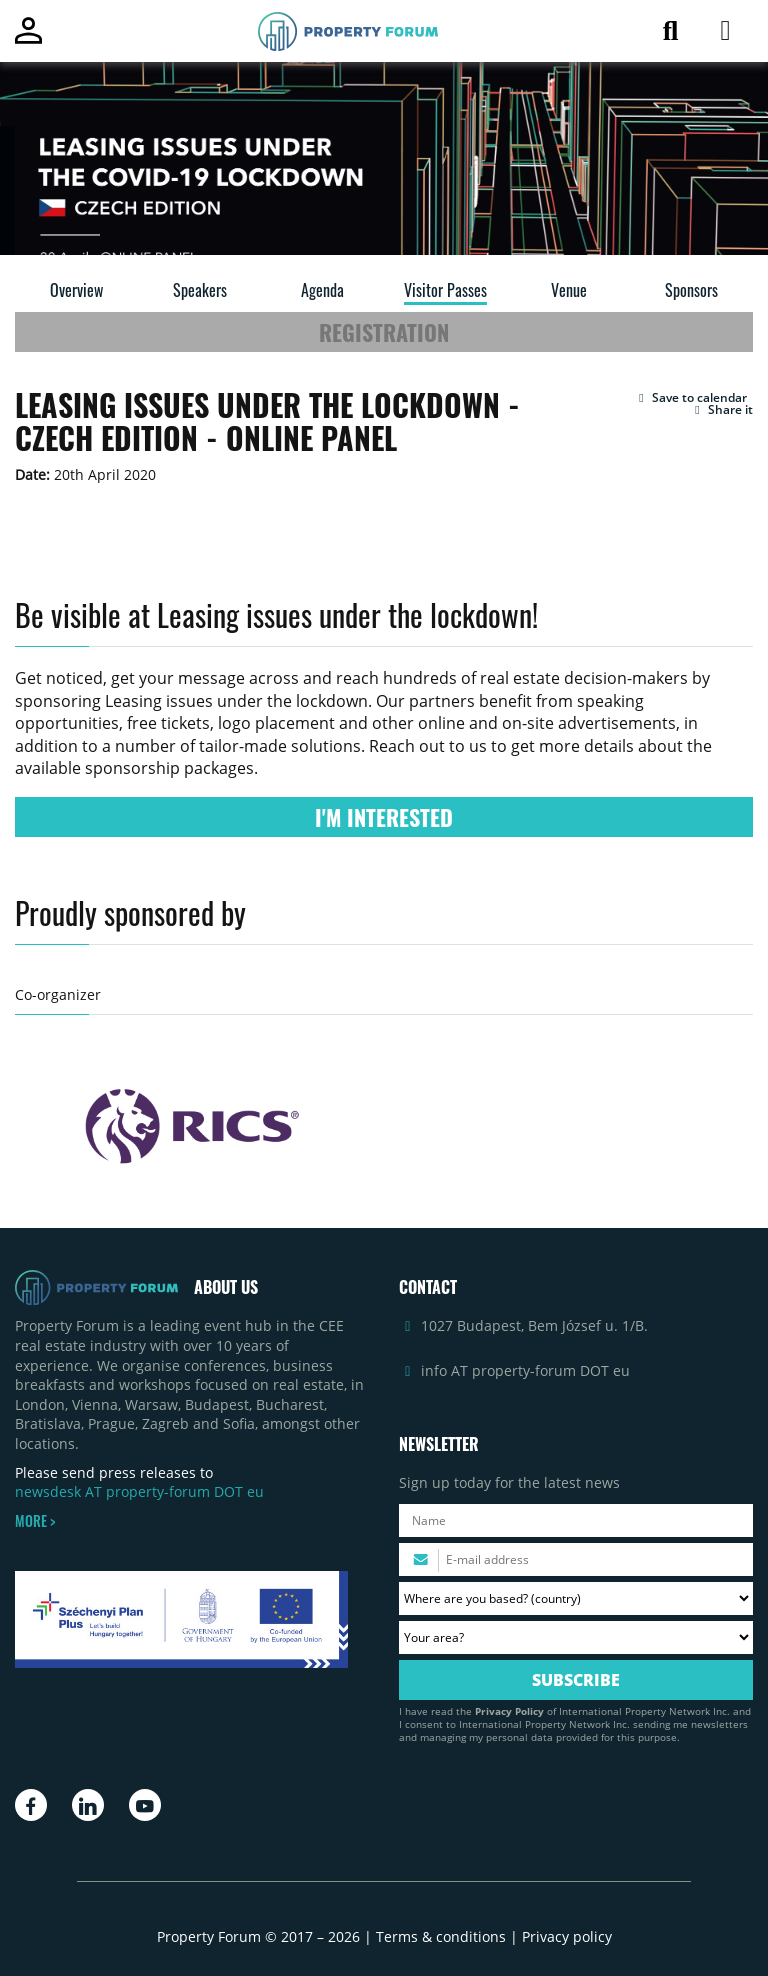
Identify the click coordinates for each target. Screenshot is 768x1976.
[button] (690, 398)
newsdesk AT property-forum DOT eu (139, 1491)
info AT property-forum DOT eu (525, 1370)
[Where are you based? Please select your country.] (576, 1598)
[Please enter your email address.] (576, 1559)
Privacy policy (567, 1936)
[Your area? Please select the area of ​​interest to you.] (576, 1637)
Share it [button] (721, 410)
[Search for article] (670, 34)
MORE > (35, 1521)
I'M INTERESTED (384, 817)
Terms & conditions (441, 1936)
